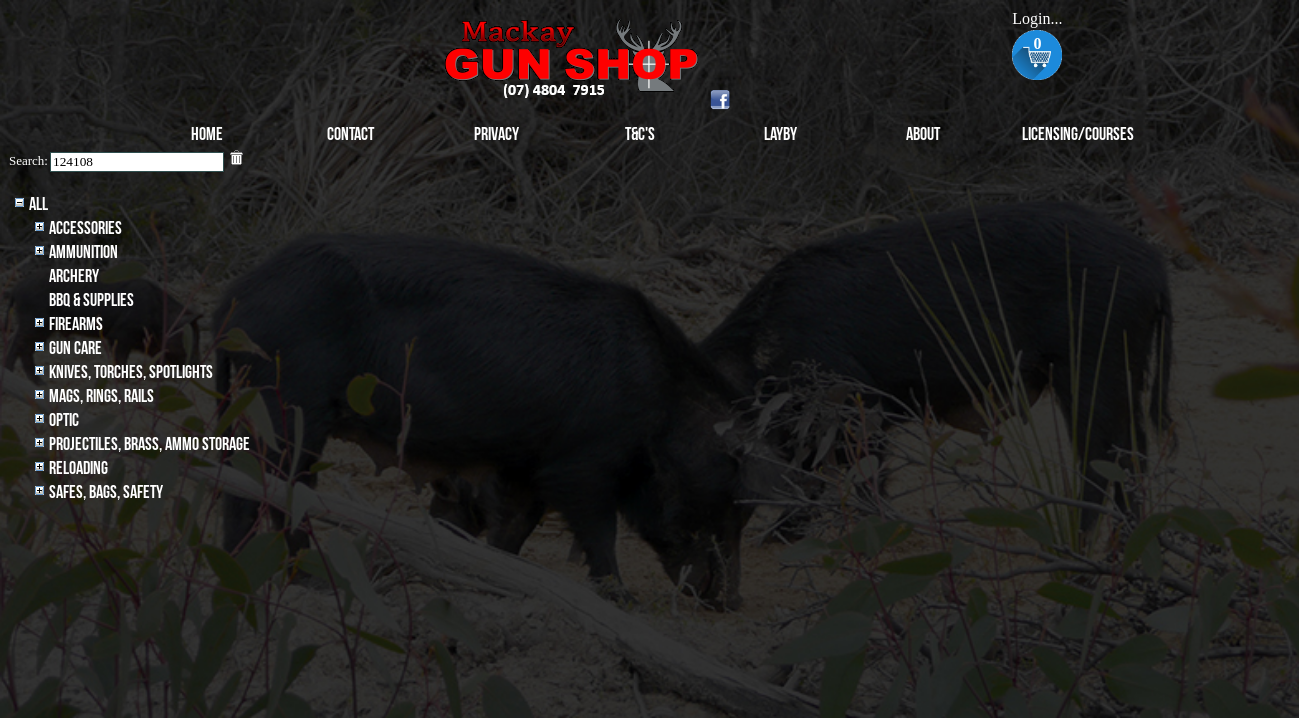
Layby (780, 134)
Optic (64, 420)
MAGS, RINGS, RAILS (101, 396)
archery (74, 276)
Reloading (78, 468)
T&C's (640, 134)
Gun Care (75, 348)
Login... (1037, 18)
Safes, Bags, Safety (106, 492)
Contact (350, 134)
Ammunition (83, 252)
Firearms (76, 324)
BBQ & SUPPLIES (91, 300)
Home (207, 134)
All (38, 204)
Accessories (85, 228)
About (923, 134)
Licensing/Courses (1078, 134)
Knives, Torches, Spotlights (131, 372)
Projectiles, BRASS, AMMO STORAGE (149, 444)
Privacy (496, 134)
